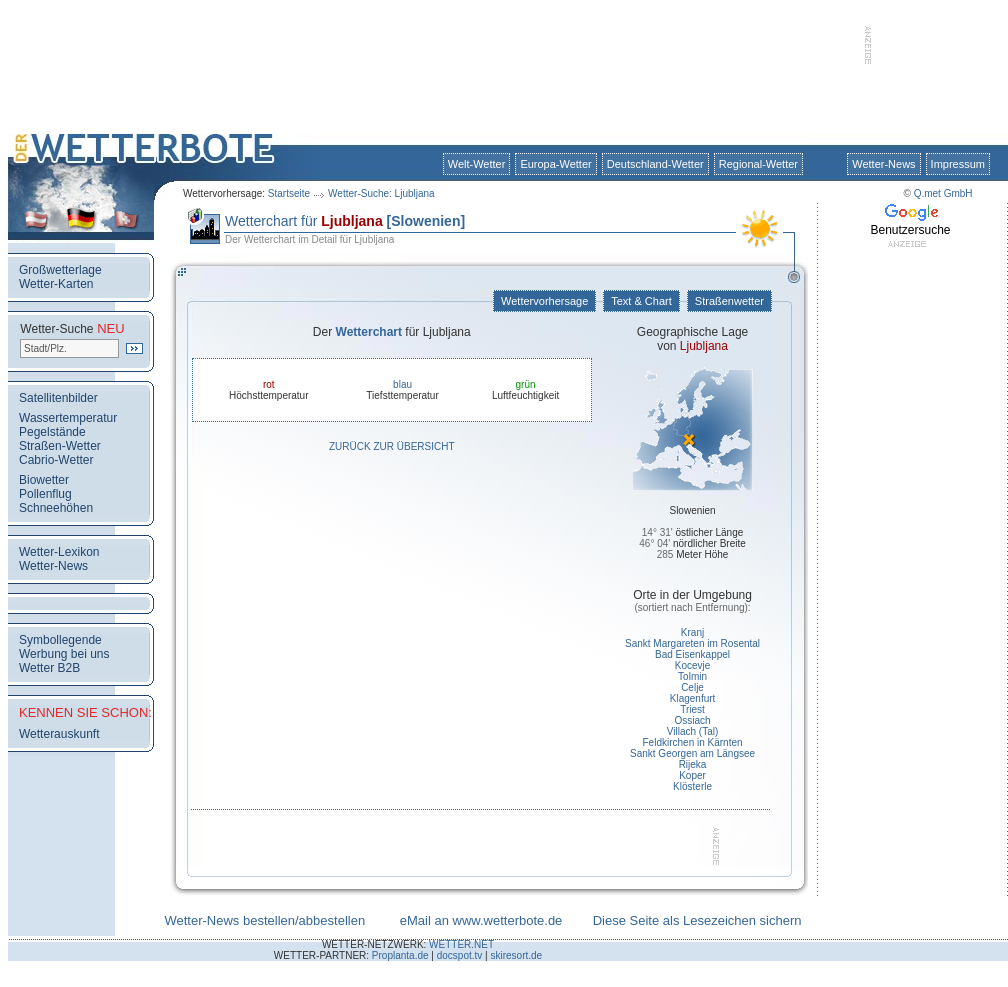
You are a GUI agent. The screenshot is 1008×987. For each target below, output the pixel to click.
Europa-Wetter (555, 164)
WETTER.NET (461, 944)
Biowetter (44, 480)
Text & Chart (641, 301)
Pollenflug (45, 494)
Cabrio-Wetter (56, 460)
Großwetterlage (60, 270)
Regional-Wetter (758, 164)
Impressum (958, 164)
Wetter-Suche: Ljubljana (381, 193)
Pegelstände (52, 432)
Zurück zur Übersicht (392, 446)
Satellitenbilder (58, 398)
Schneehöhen (56, 508)
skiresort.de (516, 955)
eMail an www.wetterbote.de (481, 920)
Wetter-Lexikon (59, 552)
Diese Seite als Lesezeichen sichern (697, 920)
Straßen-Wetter (60, 446)
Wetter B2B (49, 668)
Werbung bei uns (64, 654)
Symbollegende (60, 640)
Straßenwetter (729, 301)
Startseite (289, 193)
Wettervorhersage (544, 301)
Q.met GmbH (943, 193)
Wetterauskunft (59, 734)
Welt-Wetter (477, 164)
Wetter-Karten (56, 284)
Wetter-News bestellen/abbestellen (264, 920)
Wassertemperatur (68, 418)
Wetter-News (883, 164)
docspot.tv (460, 955)
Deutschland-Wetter (655, 164)
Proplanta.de (400, 955)
